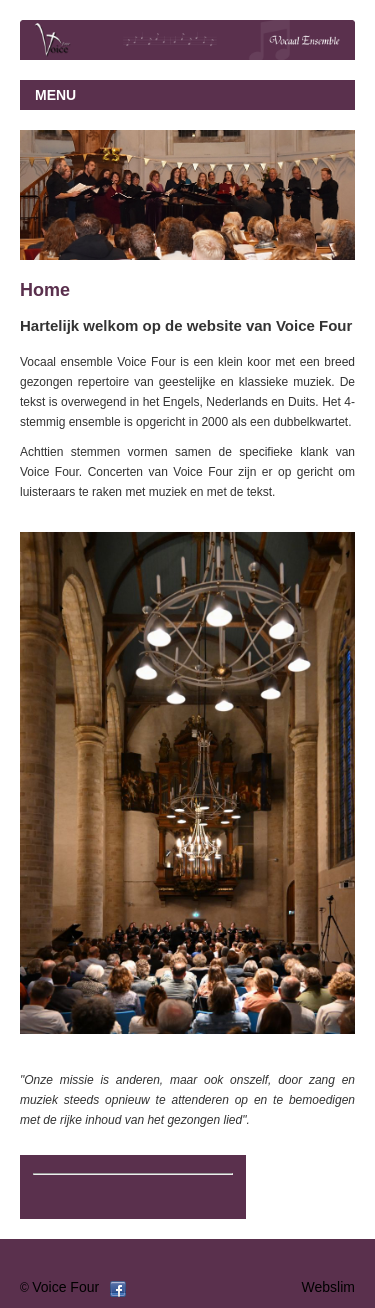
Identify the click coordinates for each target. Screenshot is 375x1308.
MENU (55, 95)
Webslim (328, 1287)
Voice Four (65, 1287)
